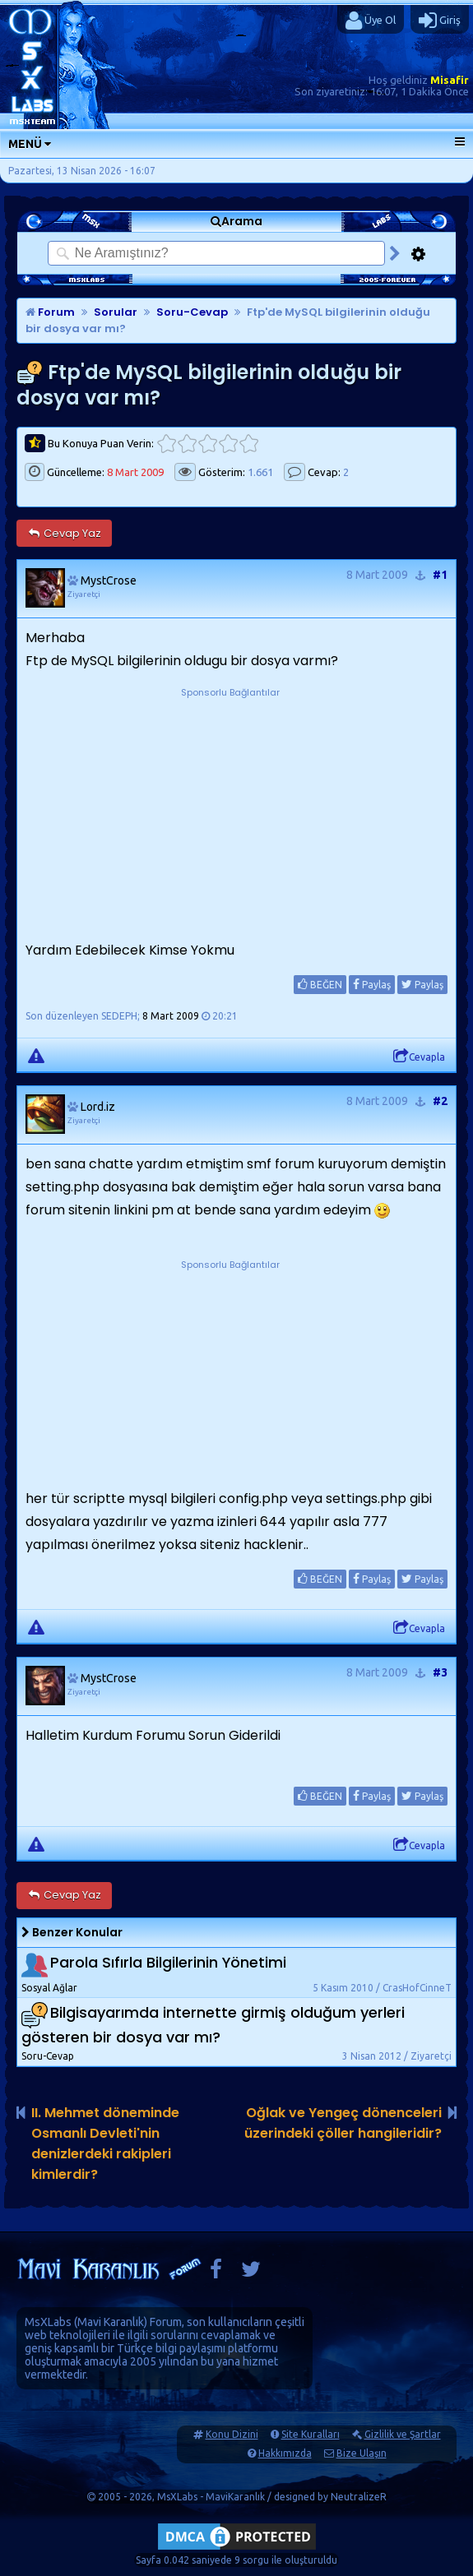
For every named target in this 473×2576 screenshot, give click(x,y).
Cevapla (419, 1056)
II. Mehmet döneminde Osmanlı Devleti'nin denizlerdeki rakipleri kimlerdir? (105, 2143)
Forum (50, 312)
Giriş (440, 20)
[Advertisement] (230, 804)
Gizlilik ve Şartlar (402, 2434)
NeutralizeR (359, 2496)
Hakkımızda (285, 2453)
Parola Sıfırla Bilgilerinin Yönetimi (168, 1962)
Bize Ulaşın (361, 2453)
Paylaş (372, 984)
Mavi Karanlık (110, 2322)
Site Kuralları (310, 2434)
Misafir (449, 80)
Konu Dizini (232, 2434)
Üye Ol (370, 20)
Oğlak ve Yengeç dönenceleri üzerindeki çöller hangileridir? (343, 2123)
